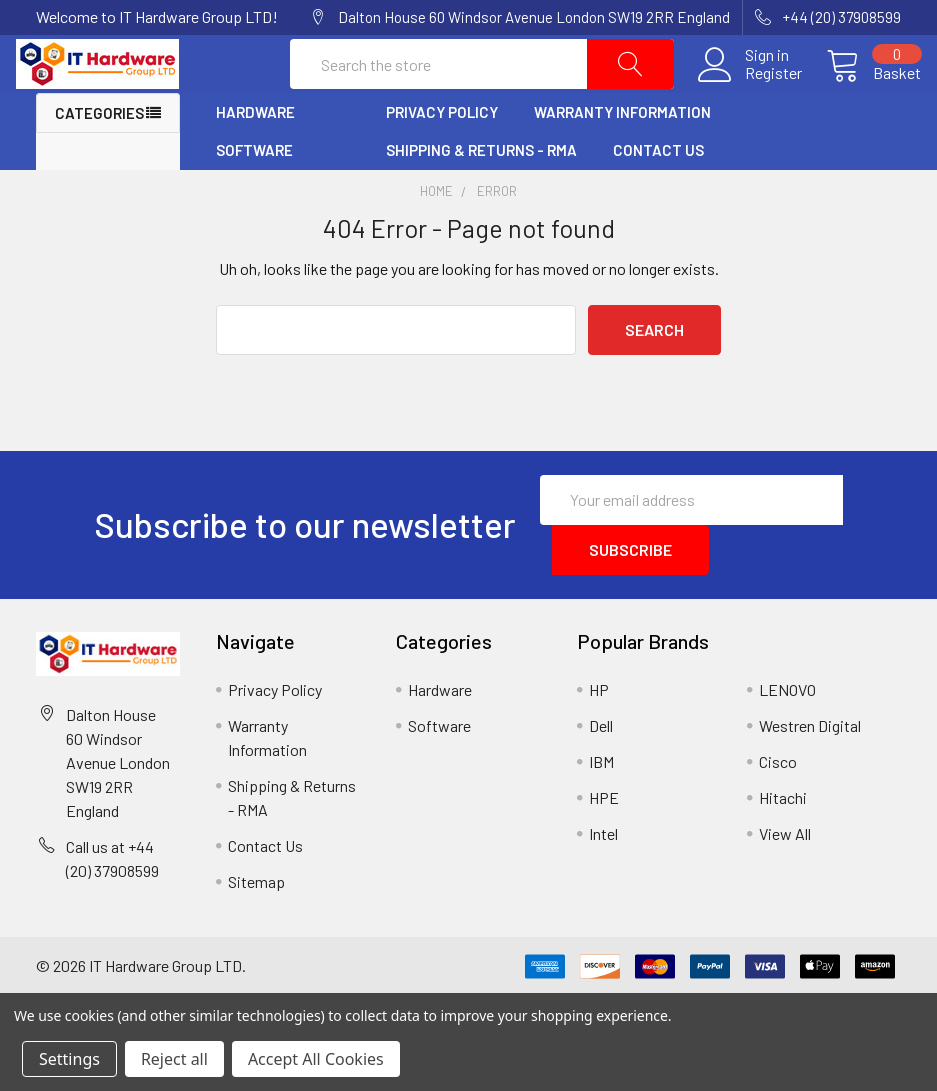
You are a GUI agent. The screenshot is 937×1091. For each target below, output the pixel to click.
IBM (601, 801)
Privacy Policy (442, 153)
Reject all (174, 1059)
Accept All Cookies (316, 1059)
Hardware (255, 153)
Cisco (778, 801)
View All (785, 873)
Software (254, 191)
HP (599, 729)
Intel (603, 873)
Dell (601, 765)
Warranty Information (622, 153)
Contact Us (658, 191)
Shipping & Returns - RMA (481, 191)
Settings (69, 1059)
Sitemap (256, 921)
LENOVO (787, 729)
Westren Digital (810, 765)
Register (753, 94)
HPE (604, 837)
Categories (99, 154)
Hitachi (783, 837)
